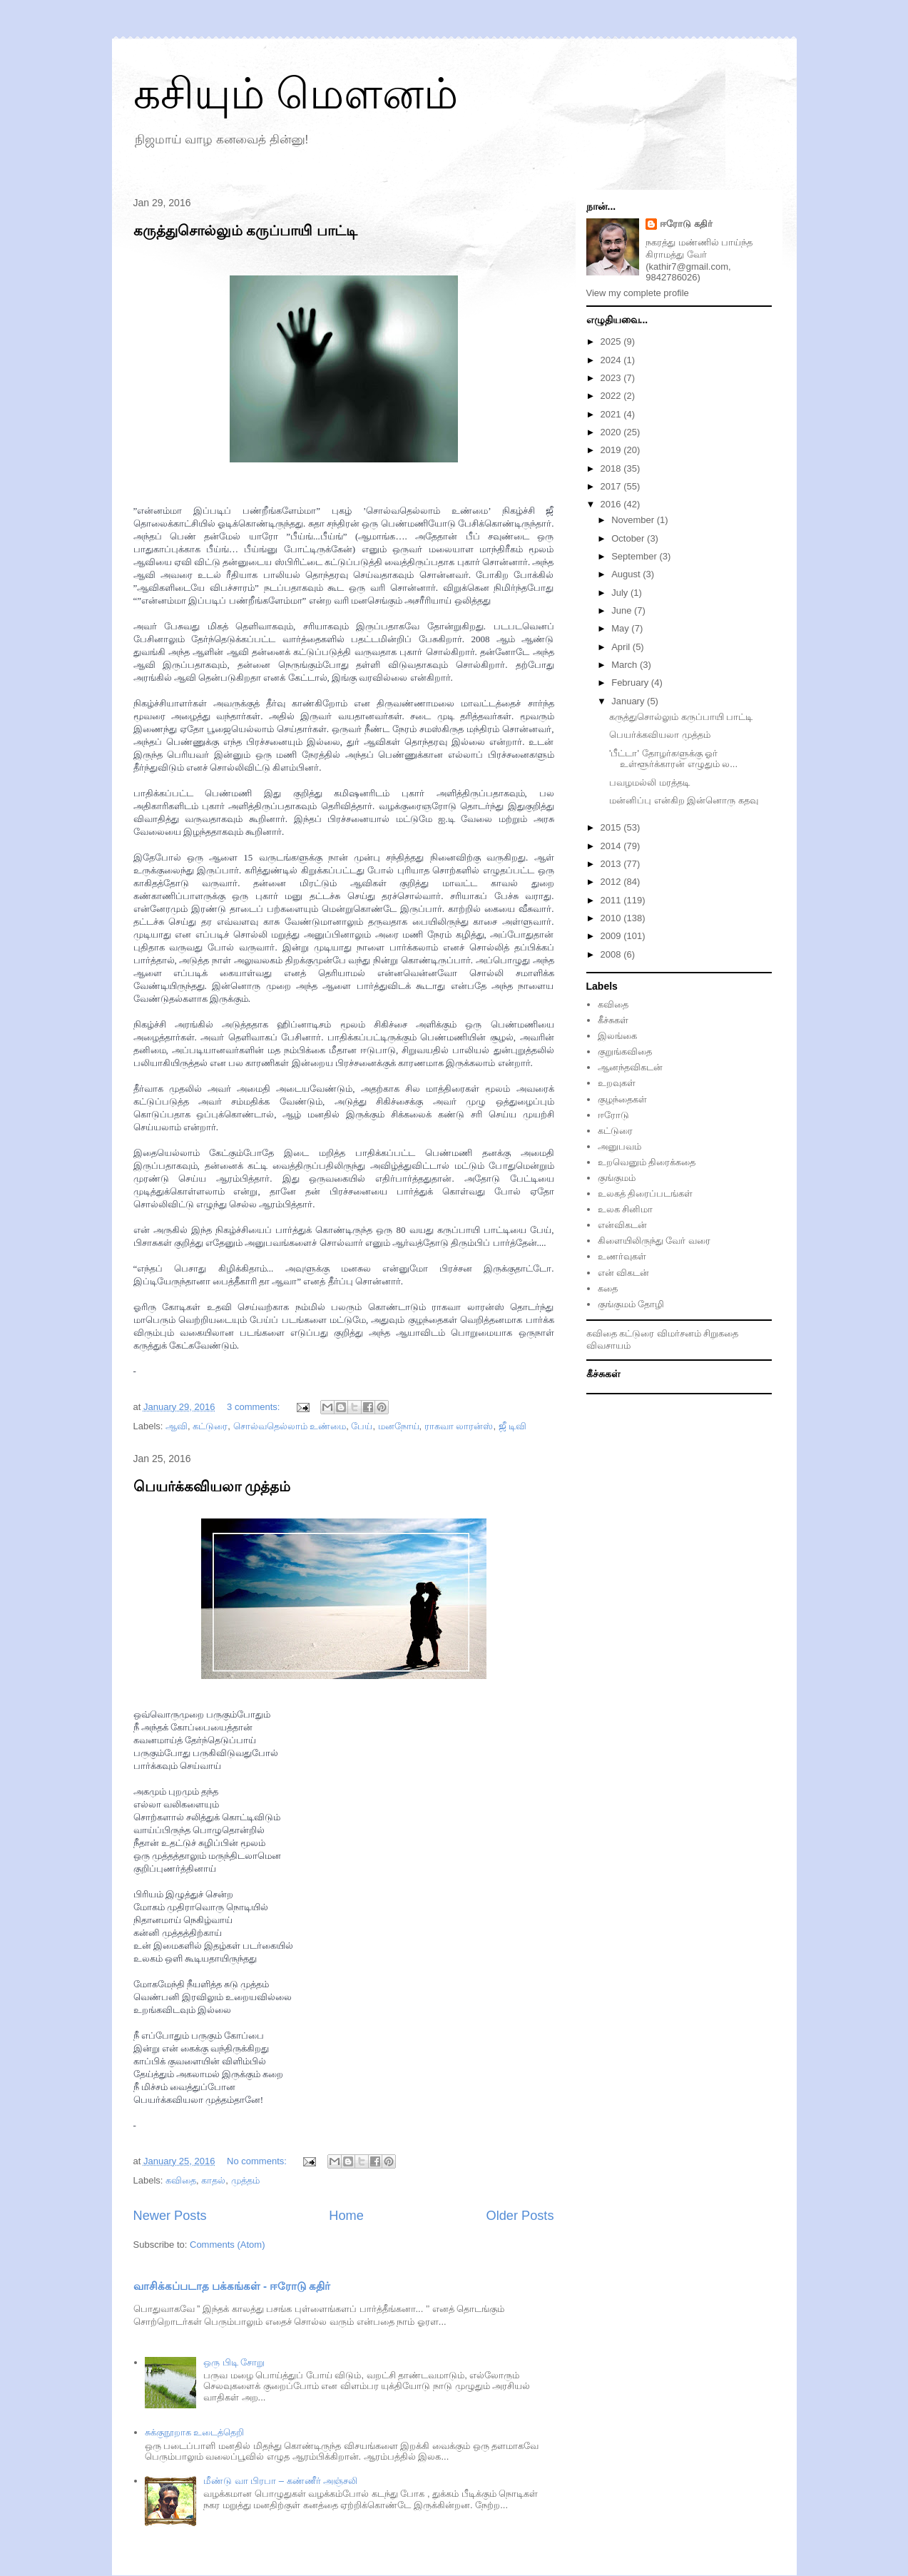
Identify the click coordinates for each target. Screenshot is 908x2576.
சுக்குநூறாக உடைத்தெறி (195, 2432)
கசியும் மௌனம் (296, 94)
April (622, 647)
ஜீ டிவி (513, 1426)
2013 (612, 863)
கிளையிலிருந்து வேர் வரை (654, 1240)
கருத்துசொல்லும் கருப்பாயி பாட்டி (245, 230)
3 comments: (254, 1406)
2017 (612, 486)
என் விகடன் (624, 1272)
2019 (612, 450)
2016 (612, 504)
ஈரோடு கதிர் (686, 223)
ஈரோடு (613, 1115)
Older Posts (520, 2216)
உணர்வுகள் (622, 1256)
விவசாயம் (608, 1345)
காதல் (213, 2180)
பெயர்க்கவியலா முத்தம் (212, 1486)
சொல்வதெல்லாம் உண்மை (290, 1426)
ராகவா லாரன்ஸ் (459, 1426)
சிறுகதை (720, 1333)
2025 (612, 341)
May (621, 628)
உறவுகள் (617, 1082)
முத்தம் (245, 2180)
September (635, 556)
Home (346, 2216)
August (627, 574)
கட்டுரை (210, 1426)
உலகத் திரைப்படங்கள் (645, 1193)
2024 (612, 360)
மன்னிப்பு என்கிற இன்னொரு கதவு (683, 800)
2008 (612, 954)
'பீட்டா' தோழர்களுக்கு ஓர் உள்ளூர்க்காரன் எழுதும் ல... (673, 759)
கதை (608, 1288)
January (629, 701)
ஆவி (176, 1426)
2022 (612, 395)
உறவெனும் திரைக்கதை (647, 1162)
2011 (612, 900)
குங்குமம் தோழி (631, 1304)
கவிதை (180, 2180)
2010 (612, 918)
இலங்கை (617, 1035)
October (629, 538)
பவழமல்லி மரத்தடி (649, 782)
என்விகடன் (622, 1224)
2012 (612, 881)
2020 (612, 432)
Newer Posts (170, 2216)
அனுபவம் (619, 1146)
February (631, 682)
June (622, 610)
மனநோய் (398, 1426)
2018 (612, 468)
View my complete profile (637, 293)
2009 (612, 935)
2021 (612, 414)
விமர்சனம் (679, 1333)
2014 (612, 846)
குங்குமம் (617, 1177)
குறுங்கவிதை (625, 1051)
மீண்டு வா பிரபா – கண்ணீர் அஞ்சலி (280, 2480)
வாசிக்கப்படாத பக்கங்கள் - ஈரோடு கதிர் (232, 2286)
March (625, 664)
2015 (612, 827)
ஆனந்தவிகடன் (630, 1067)
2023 (612, 377)
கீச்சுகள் (613, 1020)
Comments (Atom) (227, 2244)
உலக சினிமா (625, 1209)
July (621, 592)
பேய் (361, 1426)
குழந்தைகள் (622, 1099)
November (634, 519)
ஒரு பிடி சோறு (234, 2362)
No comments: (258, 2161)
